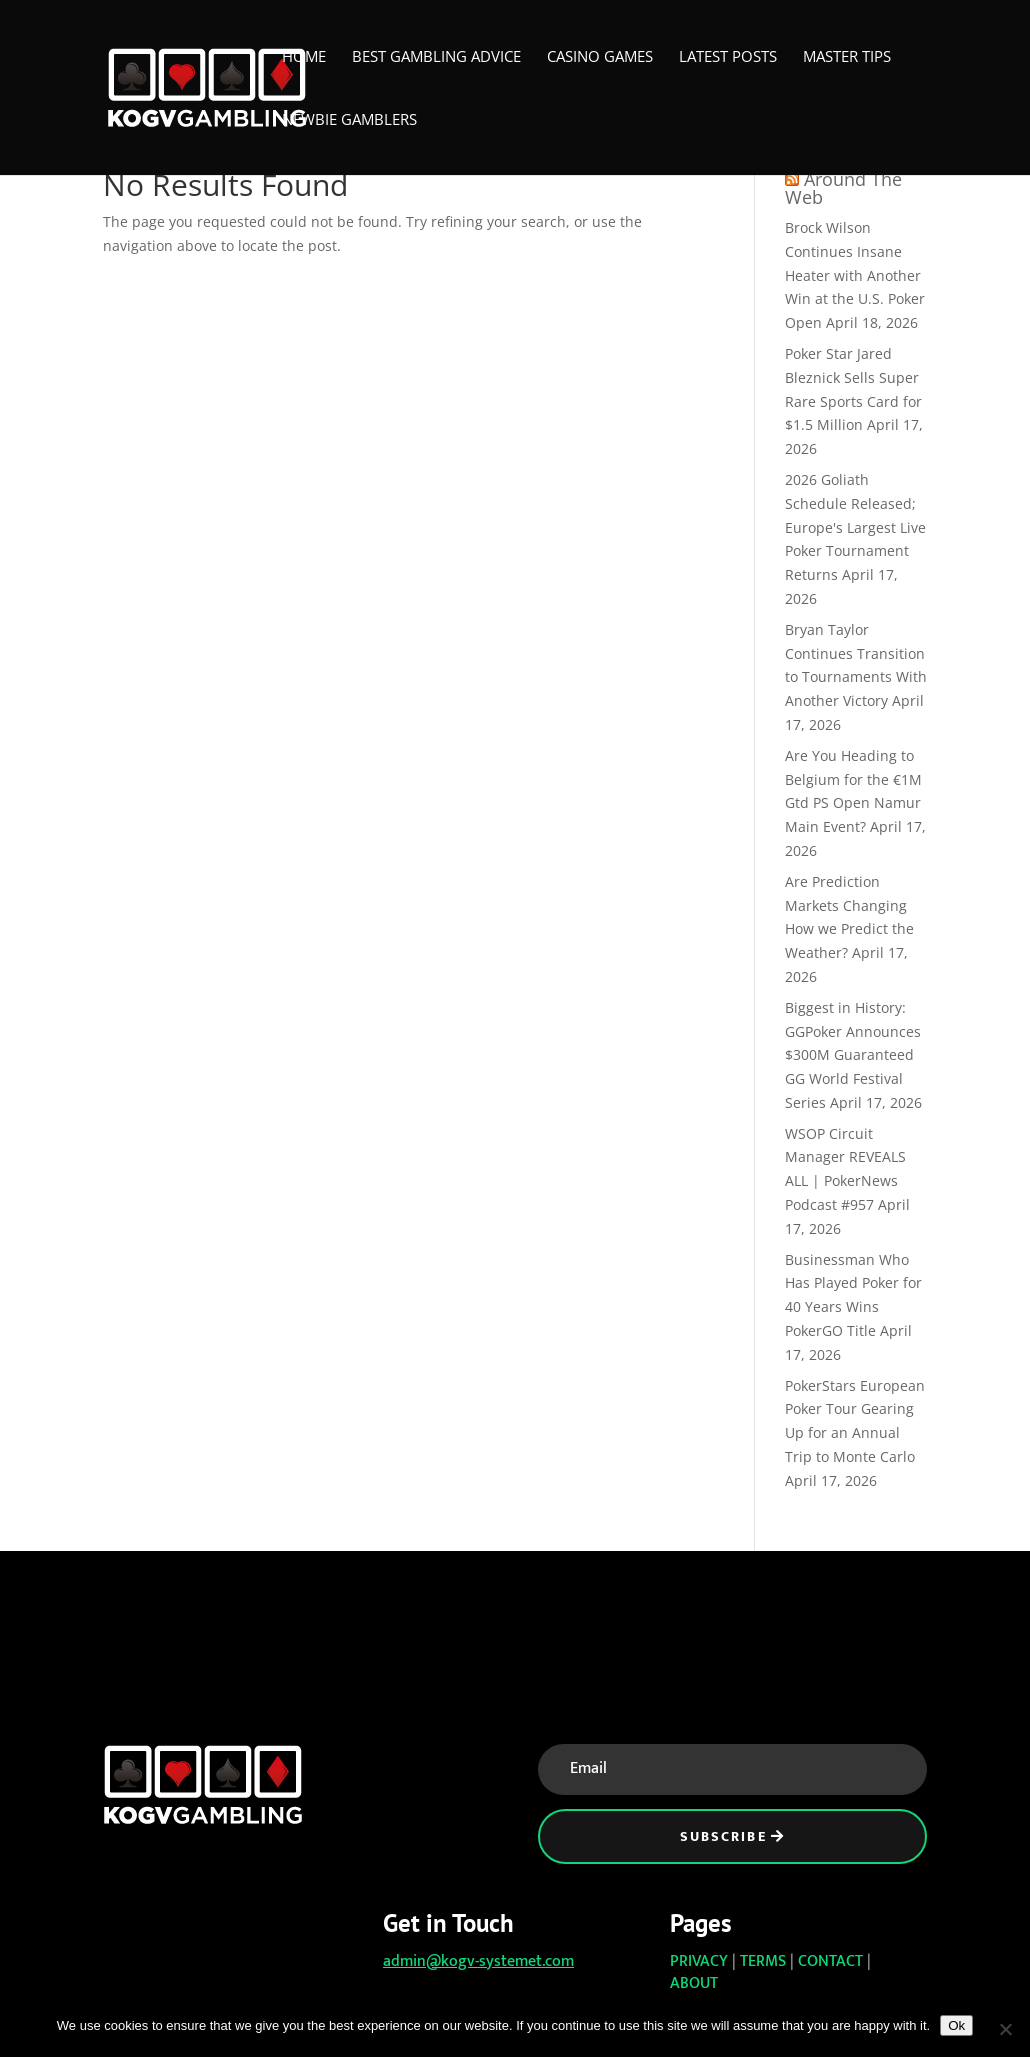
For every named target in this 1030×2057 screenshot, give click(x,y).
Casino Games (600, 57)
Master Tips (847, 57)
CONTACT (830, 1961)
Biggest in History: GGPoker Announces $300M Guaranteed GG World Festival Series (853, 1055)
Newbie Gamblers (349, 120)
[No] (1005, 2029)
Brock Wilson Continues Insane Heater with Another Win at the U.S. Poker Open (855, 275)
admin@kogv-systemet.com (478, 1961)
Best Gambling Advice (436, 57)
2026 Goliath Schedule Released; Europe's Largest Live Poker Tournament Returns (855, 527)
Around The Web (843, 188)
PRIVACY (699, 1961)
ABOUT (694, 1983)
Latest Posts (728, 57)
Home (304, 57)
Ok (956, 2025)
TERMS (763, 1961)
